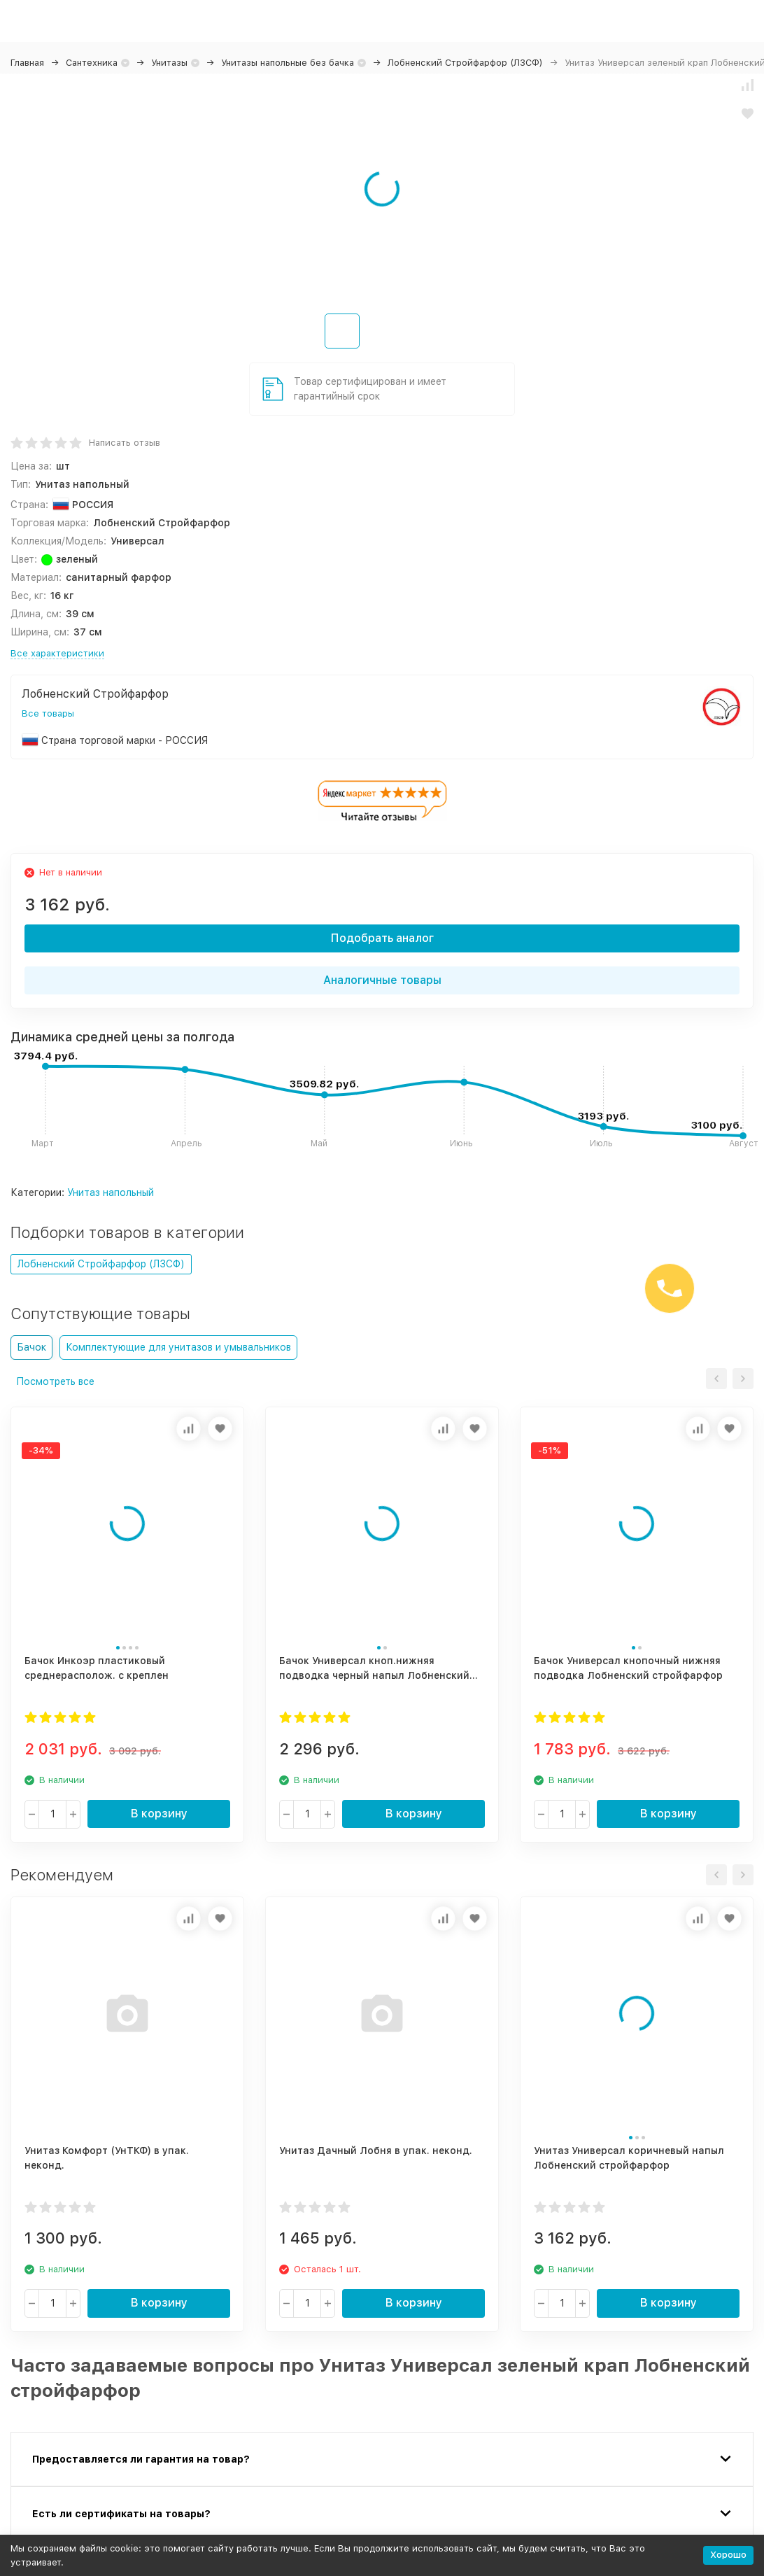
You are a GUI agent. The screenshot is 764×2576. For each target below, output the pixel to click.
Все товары (48, 713)
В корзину (159, 1813)
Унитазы (169, 62)
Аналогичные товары (382, 980)
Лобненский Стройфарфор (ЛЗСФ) (465, 62)
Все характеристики (57, 653)
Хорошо (728, 2554)
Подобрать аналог (382, 938)
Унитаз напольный (110, 1192)
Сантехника (92, 62)
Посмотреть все (55, 1381)
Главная (27, 62)
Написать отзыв (124, 442)
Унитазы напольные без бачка (287, 62)
